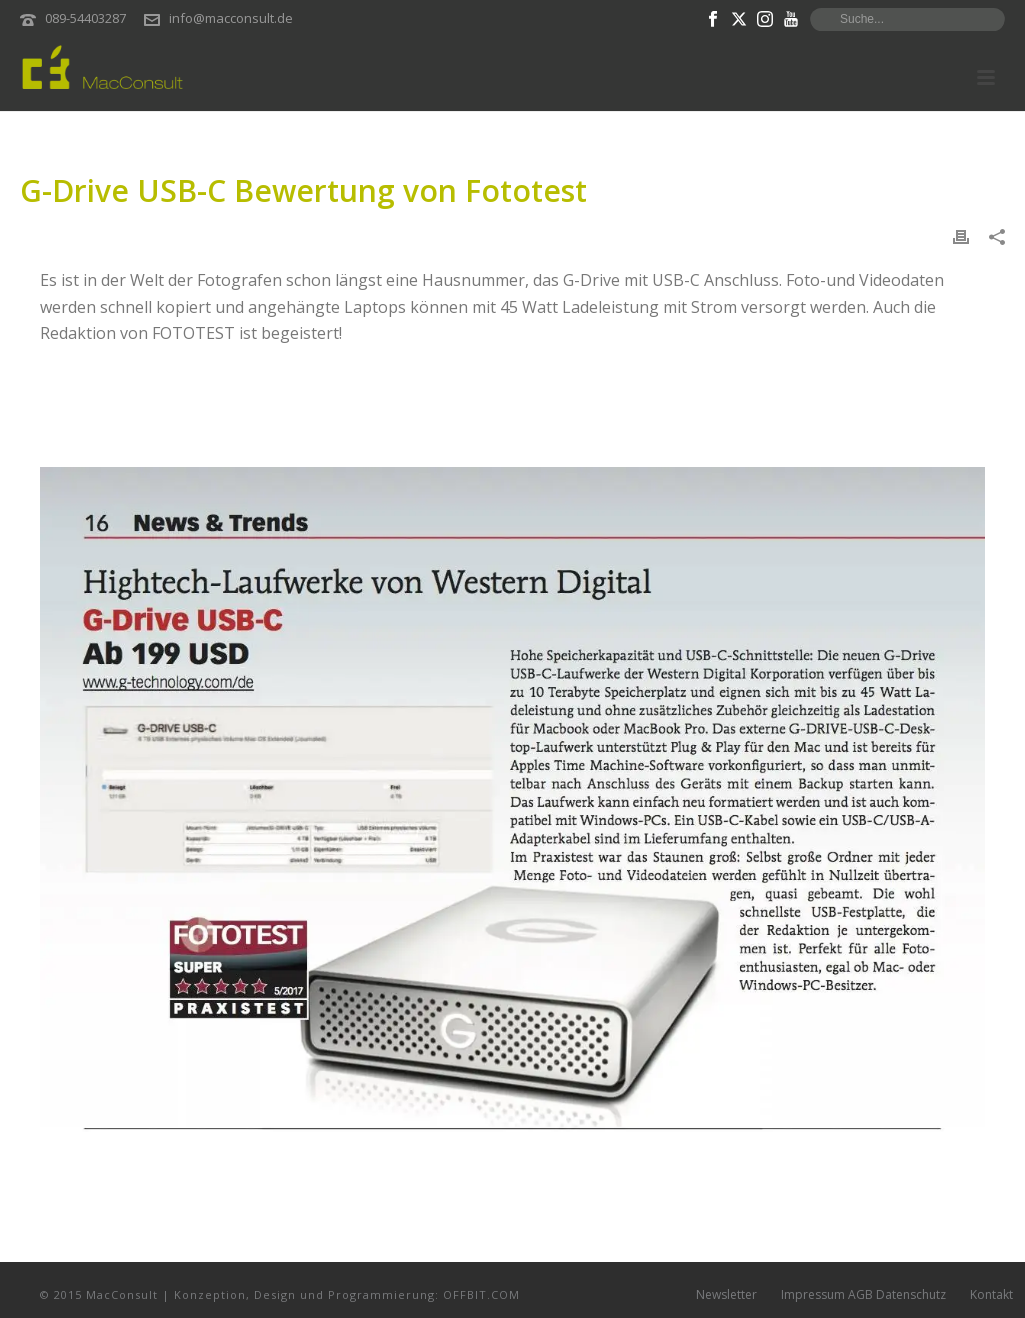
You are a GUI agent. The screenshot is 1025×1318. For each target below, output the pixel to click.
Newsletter (726, 1295)
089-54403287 (85, 18)
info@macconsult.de (231, 18)
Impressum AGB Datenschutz (863, 1295)
